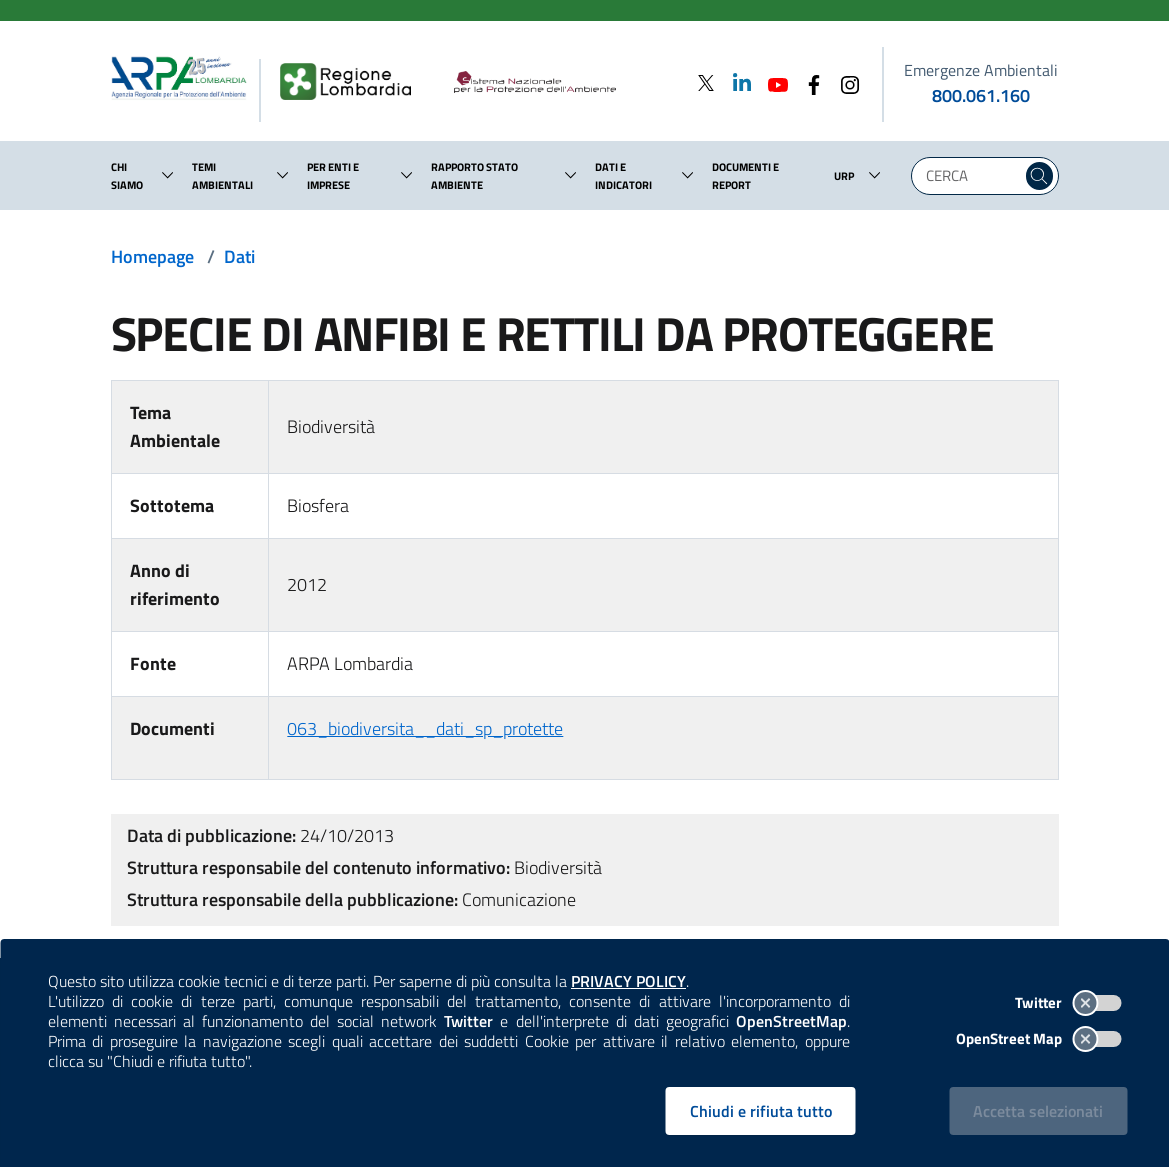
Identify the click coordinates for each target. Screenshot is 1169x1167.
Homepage (152, 256)
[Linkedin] (736, 82)
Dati (239, 256)
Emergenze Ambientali (981, 70)
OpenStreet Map (1038, 1038)
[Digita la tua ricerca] (971, 176)
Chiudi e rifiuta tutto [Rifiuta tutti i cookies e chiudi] (761, 1111)
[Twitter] (706, 82)
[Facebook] (808, 82)
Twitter (1068, 1002)
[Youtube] (772, 82)
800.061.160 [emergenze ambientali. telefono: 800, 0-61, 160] (981, 95)
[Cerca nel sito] (1039, 176)
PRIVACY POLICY (628, 981)
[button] (168, 175)
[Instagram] (844, 82)
